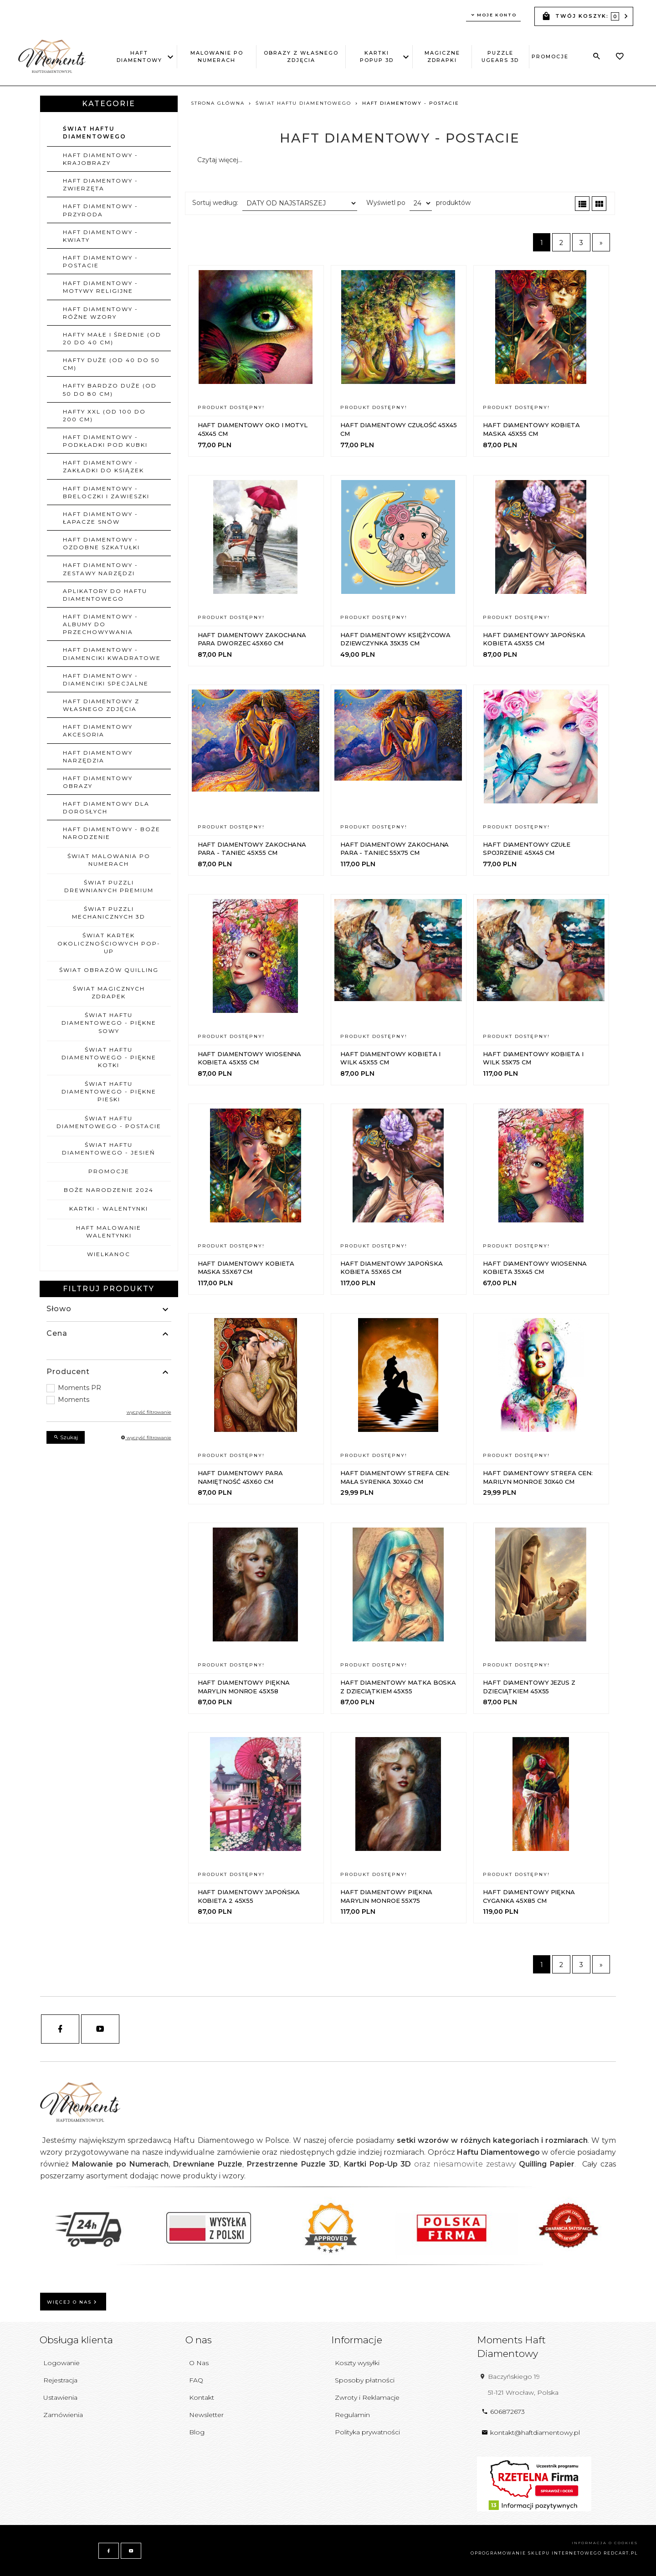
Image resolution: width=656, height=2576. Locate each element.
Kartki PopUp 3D (380, 56)
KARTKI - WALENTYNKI (108, 1208)
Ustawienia (60, 2397)
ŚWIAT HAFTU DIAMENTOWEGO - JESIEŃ (108, 1148)
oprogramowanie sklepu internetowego (536, 2553)
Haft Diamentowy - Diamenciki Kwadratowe (112, 653)
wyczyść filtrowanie (149, 1412)
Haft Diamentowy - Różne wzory (100, 313)
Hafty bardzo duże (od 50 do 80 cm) (110, 389)
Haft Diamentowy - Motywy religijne (100, 287)
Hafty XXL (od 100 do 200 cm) (104, 415)
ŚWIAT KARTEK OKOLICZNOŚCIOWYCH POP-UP (108, 943)
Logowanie (61, 2363)
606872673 (503, 2411)
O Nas (199, 2363)
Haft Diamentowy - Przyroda (100, 210)
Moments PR (79, 1388)
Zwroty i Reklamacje (367, 2397)
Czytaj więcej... (219, 160)
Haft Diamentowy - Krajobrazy (100, 159)
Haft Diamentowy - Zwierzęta (100, 184)
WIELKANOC (108, 1254)
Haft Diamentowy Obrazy (98, 782)
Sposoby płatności (365, 2380)
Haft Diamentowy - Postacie (100, 261)
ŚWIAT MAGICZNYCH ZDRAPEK (109, 992)
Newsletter (206, 2415)
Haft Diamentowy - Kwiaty (100, 236)
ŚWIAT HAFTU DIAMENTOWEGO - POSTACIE (108, 1122)
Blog (197, 2432)
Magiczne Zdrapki (442, 56)
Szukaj (65, 1437)
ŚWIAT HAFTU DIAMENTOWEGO (94, 132)
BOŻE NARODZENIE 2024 (109, 1189)
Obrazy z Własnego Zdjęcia (301, 56)
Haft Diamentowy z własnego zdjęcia (101, 705)
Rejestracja (60, 2380)
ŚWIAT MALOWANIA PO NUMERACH (108, 860)
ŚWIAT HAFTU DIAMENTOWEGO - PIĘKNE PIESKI (109, 1091)
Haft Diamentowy (141, 56)
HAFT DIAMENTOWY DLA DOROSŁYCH (106, 807)
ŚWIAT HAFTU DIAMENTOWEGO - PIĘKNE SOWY (109, 1023)
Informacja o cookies (605, 2542)
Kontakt (201, 2397)
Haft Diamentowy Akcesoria (98, 730)
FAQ (196, 2380)
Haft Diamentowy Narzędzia (98, 756)
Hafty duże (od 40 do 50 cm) (111, 364)
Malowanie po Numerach (216, 56)
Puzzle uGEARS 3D (500, 56)
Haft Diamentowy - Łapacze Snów (100, 518)
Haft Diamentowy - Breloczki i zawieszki (106, 492)
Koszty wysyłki (357, 2363)
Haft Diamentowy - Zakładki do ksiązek (103, 466)
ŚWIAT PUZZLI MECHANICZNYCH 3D (108, 912)
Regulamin (352, 2415)
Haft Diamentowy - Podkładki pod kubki (105, 441)
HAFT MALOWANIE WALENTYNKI (108, 1231)
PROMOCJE (550, 56)
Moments (73, 1399)
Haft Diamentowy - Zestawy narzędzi (100, 569)
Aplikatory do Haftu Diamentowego (105, 595)
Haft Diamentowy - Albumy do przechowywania (100, 624)
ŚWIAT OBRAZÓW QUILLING (109, 969)
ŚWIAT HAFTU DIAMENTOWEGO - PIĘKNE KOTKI (109, 1057)
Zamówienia (63, 2415)
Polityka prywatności (367, 2432)
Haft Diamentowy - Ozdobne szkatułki (101, 543)
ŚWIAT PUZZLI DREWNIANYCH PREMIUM (109, 886)
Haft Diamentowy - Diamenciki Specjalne (106, 679)
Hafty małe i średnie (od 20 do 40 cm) (112, 338)
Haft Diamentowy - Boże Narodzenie (111, 833)
